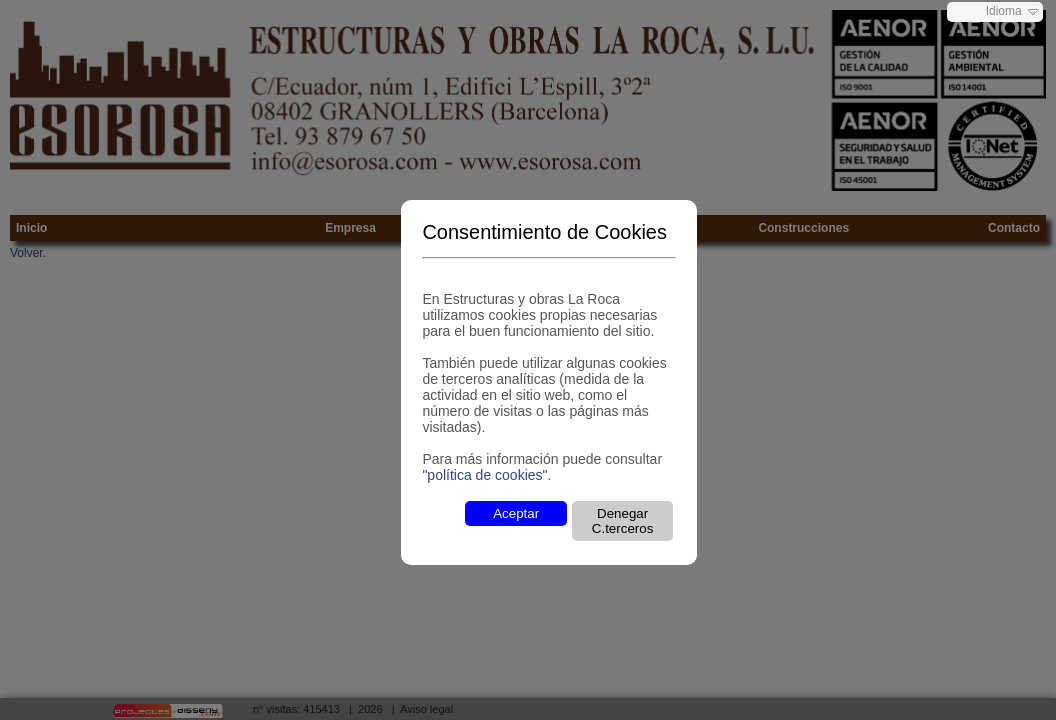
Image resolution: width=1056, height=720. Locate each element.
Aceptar (516, 513)
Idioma (1004, 11)
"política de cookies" (484, 475)
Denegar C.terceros (622, 521)
